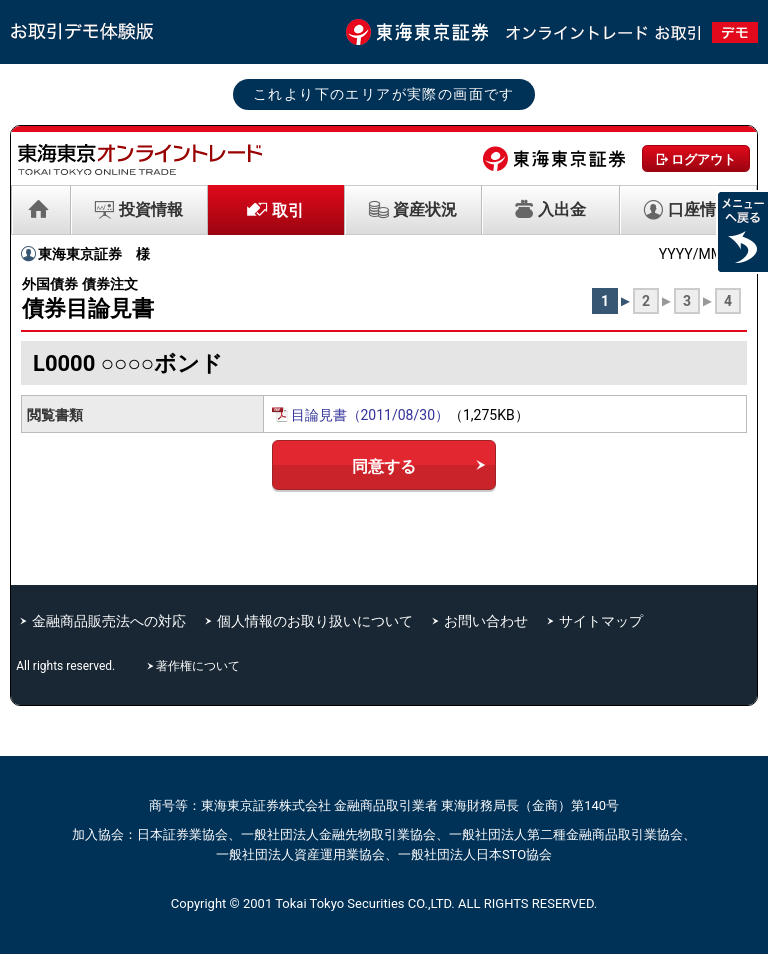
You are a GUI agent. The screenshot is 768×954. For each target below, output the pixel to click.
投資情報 (151, 209)
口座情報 (700, 209)
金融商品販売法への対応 (109, 621)
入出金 (562, 209)
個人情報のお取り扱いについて (315, 621)
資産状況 (425, 209)
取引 (288, 210)
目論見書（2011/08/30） (370, 415)
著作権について (200, 666)
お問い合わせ (486, 621)
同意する (384, 466)
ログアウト (703, 159)
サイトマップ (601, 621)
